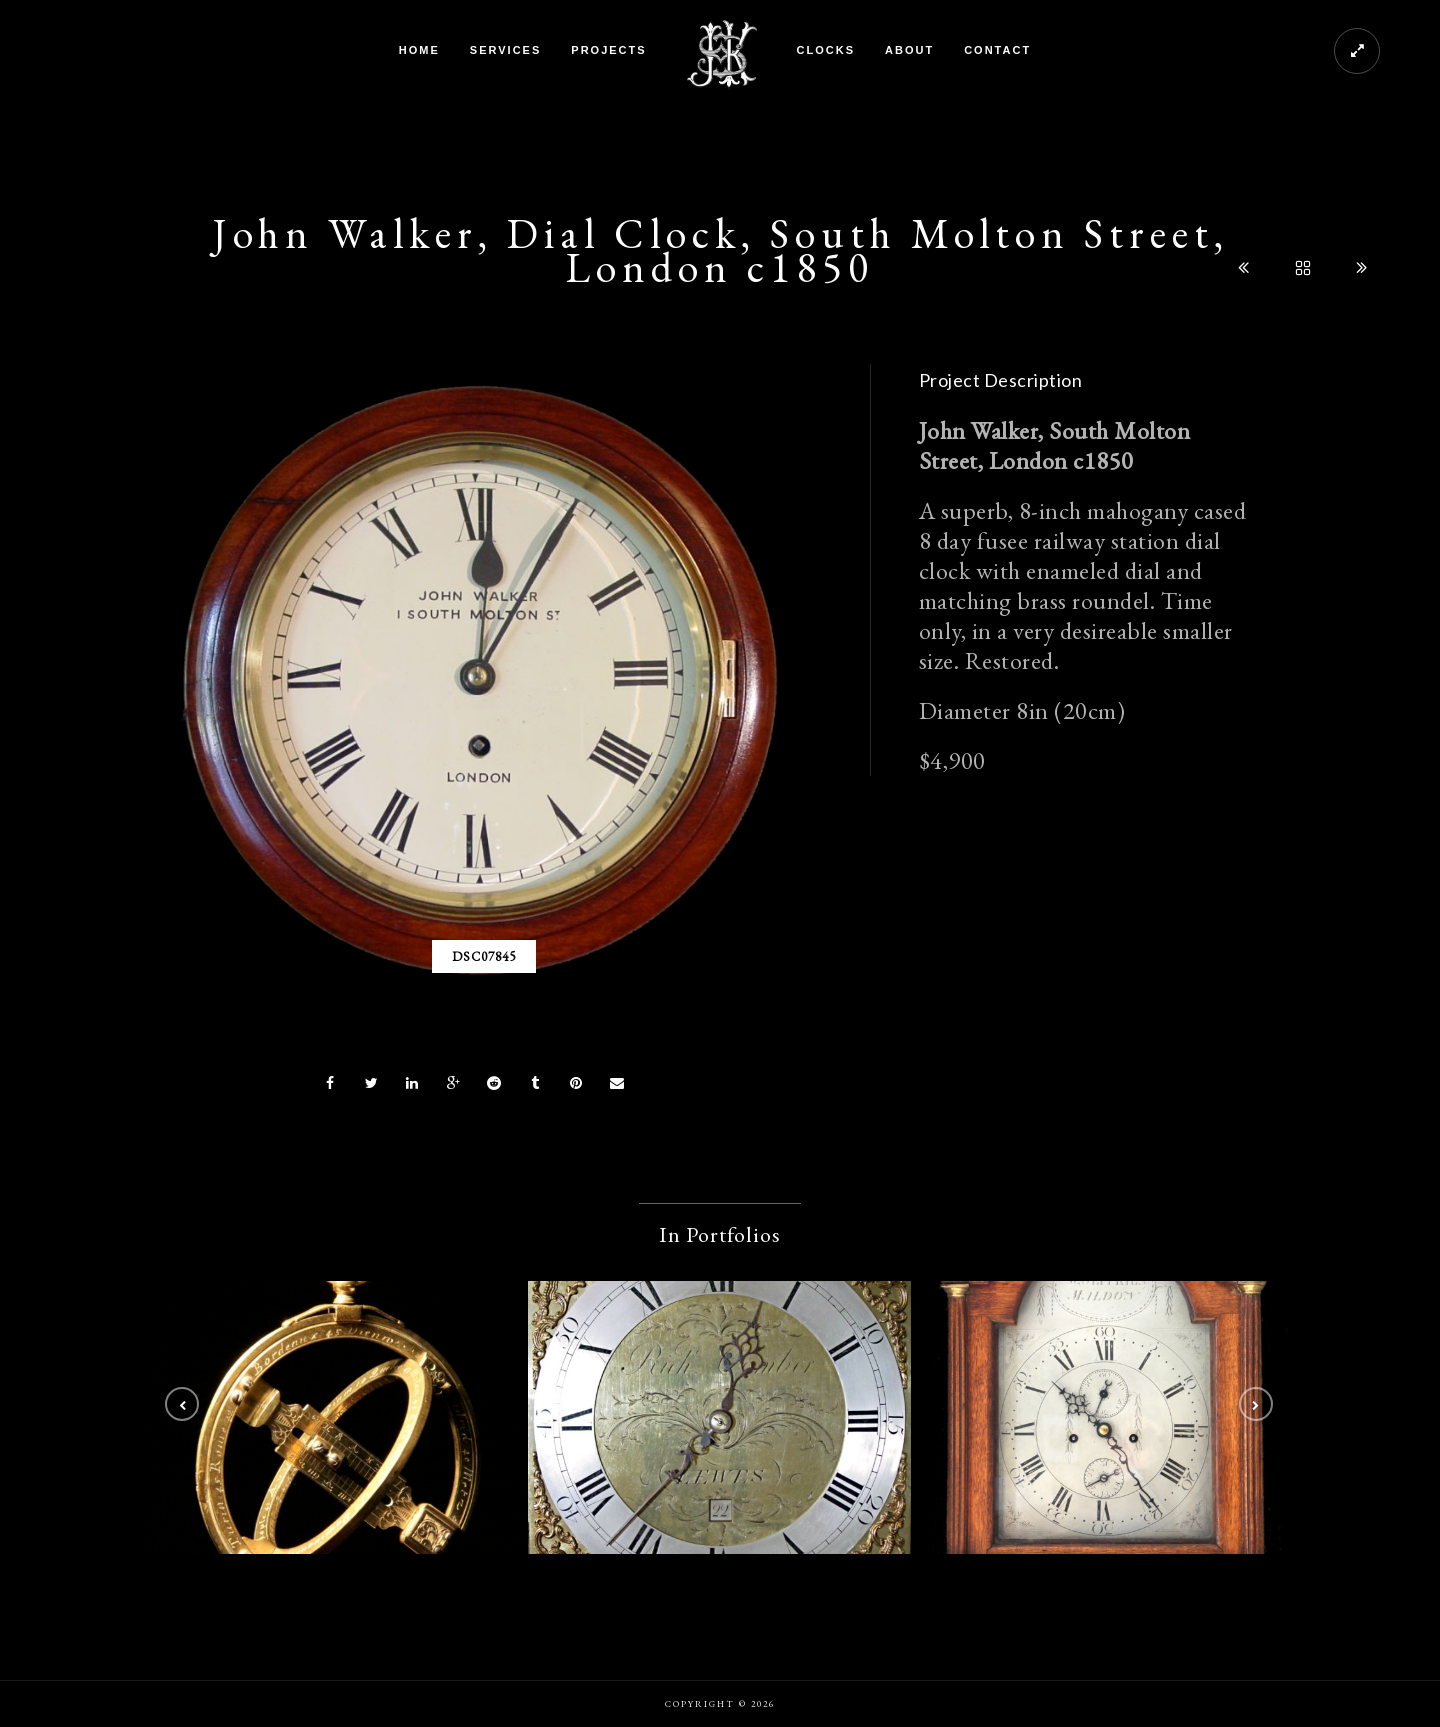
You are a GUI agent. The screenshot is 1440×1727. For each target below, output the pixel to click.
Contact (997, 50)
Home (419, 50)
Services (505, 50)
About (909, 50)
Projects (608, 50)
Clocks (826, 50)
